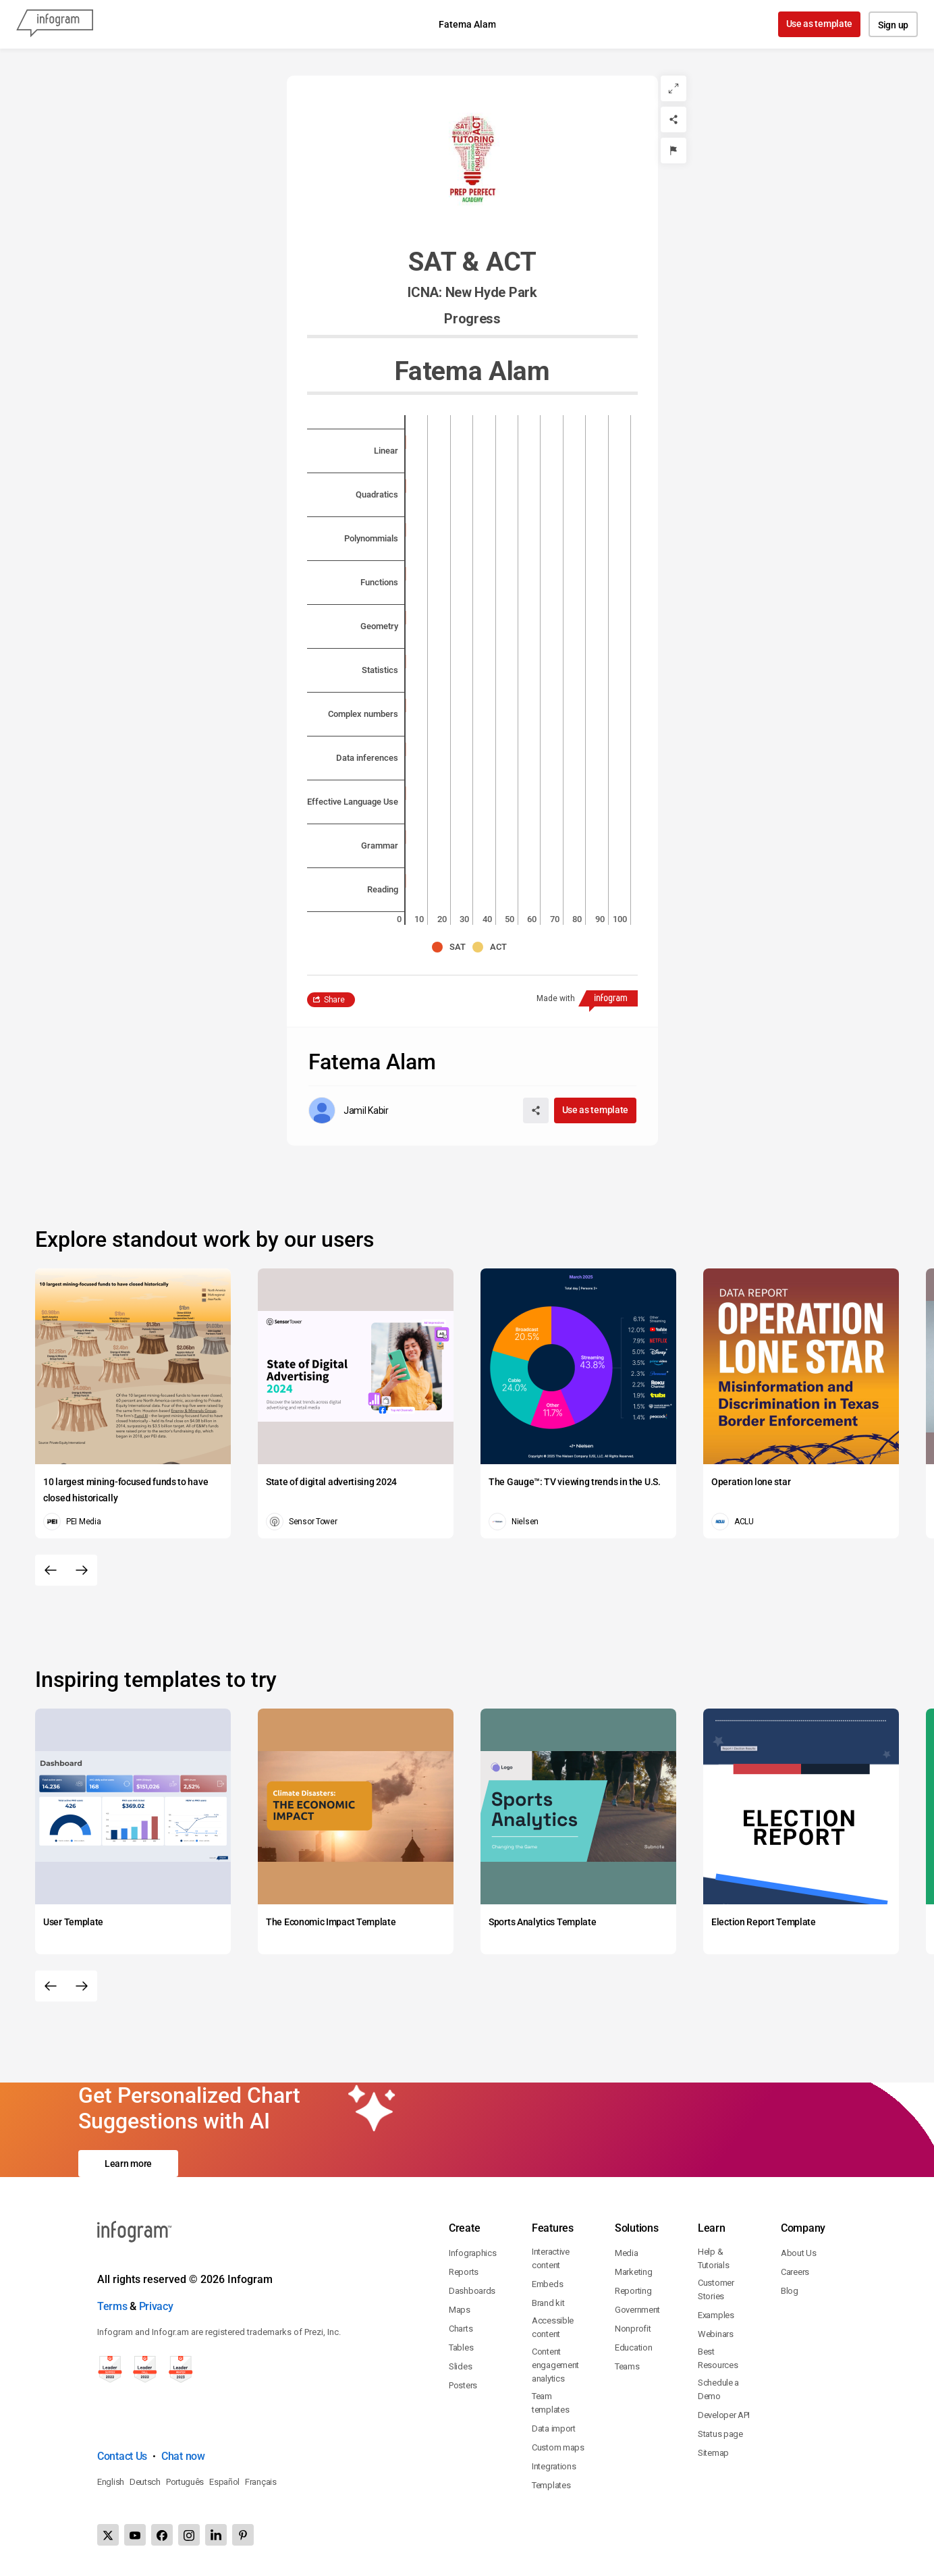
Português (185, 2482)
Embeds (547, 2284)
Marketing (633, 2272)
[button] (452, 947)
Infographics (472, 2253)
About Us (799, 2253)
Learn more (128, 2163)
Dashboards (472, 2291)
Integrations (554, 2466)
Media (626, 2253)
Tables (461, 2347)
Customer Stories (716, 2289)
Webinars (716, 2334)
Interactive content (551, 2258)
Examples (716, 2315)
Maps (459, 2310)
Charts (460, 2329)
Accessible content (553, 2327)
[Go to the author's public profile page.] (348, 1110)
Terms (112, 2306)
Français (261, 2482)
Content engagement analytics (555, 2365)
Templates (551, 2485)
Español (224, 2482)
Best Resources (718, 2358)
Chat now (183, 2456)
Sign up (893, 25)
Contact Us (122, 2456)
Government (637, 2310)
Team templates (550, 2403)
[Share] (673, 119)
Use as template (819, 23)
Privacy (156, 2306)
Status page (720, 2434)
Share (334, 999)
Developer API (724, 2415)
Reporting (633, 2291)
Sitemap (713, 2453)
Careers (795, 2272)
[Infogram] (54, 24)
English (110, 2482)
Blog (789, 2291)
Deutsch (145, 2482)
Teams (627, 2366)
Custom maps (558, 2447)
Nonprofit (633, 2329)
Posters (463, 2385)
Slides (460, 2366)
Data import (554, 2428)
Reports (463, 2272)
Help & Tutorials (713, 2258)
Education (633, 2347)
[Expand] (673, 88)
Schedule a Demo (718, 2389)
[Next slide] (81, 1570)
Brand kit (548, 2303)
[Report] (673, 150)
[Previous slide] (50, 1570)
